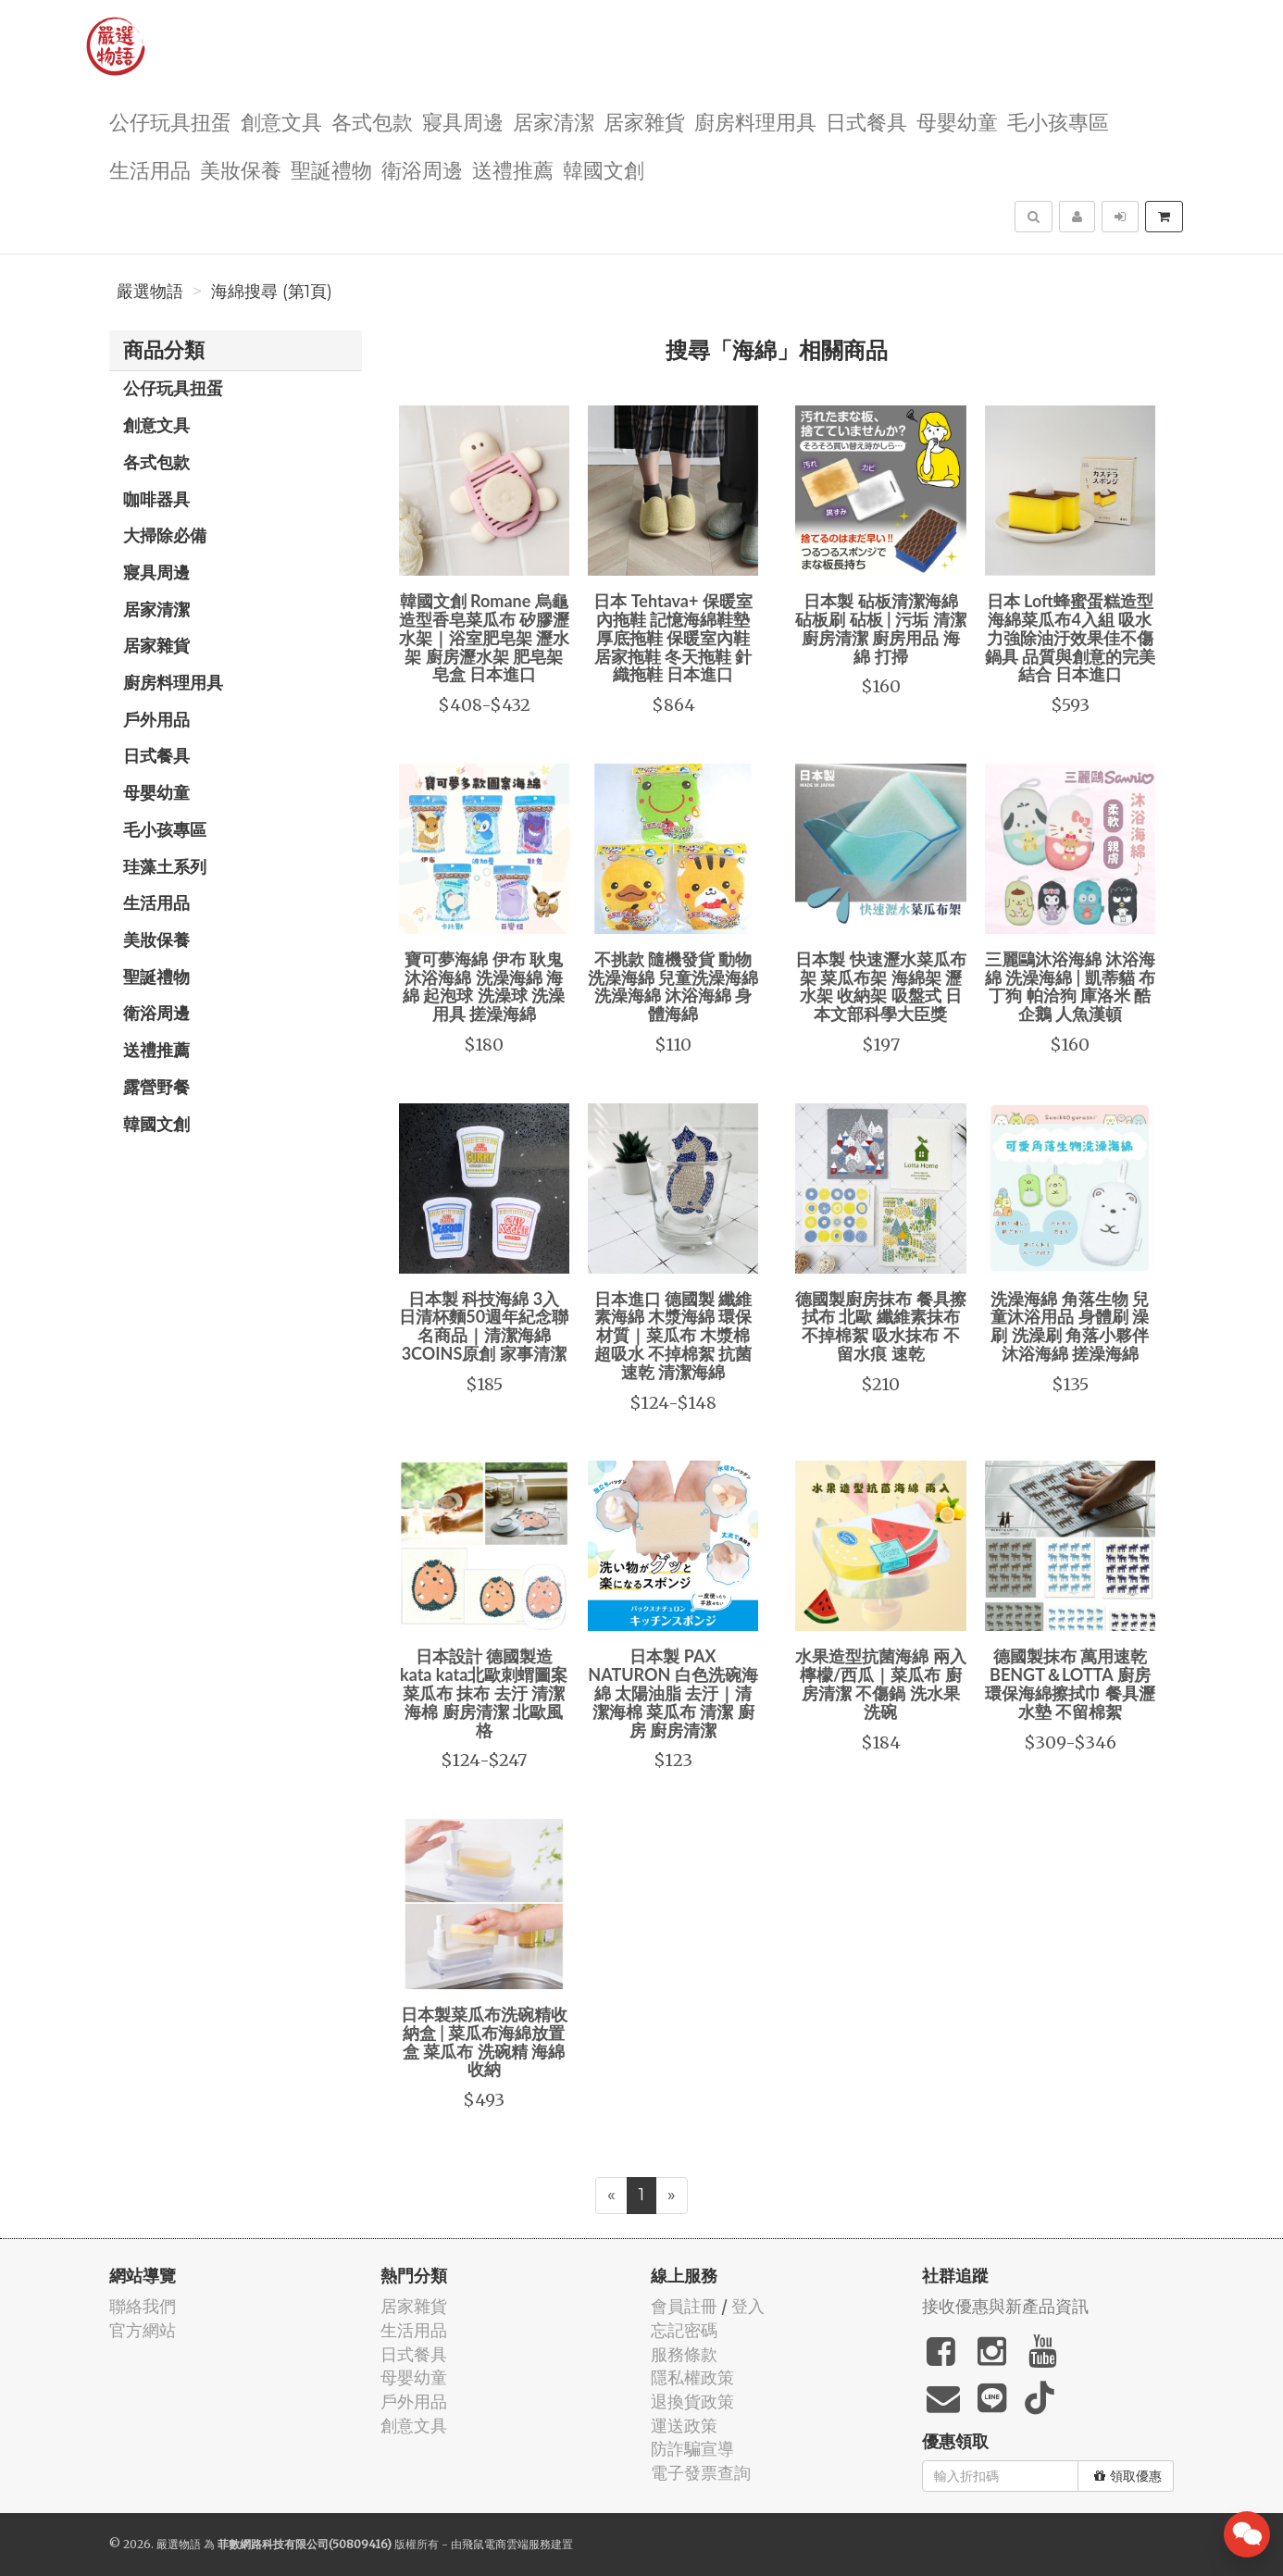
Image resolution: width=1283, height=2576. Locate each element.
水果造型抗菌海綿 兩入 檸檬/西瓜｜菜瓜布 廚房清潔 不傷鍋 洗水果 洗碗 (880, 1683)
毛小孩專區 (1058, 120)
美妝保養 (240, 169)
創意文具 (281, 120)
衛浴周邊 (422, 169)
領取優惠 (1128, 2476)
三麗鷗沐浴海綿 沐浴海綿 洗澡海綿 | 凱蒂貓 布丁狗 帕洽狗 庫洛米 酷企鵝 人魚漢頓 (1070, 986)
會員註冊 (684, 2306)
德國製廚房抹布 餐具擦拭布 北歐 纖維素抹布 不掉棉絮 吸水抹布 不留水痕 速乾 (880, 1325)
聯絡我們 (142, 2306)
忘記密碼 (684, 2330)
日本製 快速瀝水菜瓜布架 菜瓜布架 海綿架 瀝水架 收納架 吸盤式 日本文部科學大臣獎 (880, 986)
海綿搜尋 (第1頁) (271, 291)
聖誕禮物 (331, 169)
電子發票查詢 (701, 2472)
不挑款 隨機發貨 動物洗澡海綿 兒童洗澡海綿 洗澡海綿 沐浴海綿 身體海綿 (673, 986)
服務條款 (684, 2354)
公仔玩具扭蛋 (170, 120)
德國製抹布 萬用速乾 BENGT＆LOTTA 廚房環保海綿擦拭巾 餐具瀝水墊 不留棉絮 (1070, 1683)
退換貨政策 (692, 2401)
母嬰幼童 (957, 120)
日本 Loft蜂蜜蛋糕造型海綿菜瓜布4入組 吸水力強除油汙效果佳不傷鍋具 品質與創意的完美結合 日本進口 (1070, 637)
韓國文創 (603, 169)
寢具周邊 (463, 120)
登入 (748, 2306)
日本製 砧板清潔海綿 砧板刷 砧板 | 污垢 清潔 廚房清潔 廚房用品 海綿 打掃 (880, 628)
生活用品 (150, 169)
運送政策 (684, 2425)
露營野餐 (156, 1086)
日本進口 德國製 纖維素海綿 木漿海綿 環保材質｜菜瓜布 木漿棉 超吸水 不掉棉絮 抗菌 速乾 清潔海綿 (673, 1335)
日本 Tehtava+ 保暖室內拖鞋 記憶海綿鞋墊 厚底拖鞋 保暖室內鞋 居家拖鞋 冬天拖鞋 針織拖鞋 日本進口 (673, 637)
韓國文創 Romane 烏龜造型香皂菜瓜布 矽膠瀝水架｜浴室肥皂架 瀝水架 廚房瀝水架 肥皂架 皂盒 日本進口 (484, 637)
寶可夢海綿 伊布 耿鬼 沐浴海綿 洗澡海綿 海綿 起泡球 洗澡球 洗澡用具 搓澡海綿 (484, 986)
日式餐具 (866, 120)
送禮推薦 (513, 169)
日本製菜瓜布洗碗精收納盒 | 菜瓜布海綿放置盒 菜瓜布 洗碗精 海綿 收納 (484, 2041)
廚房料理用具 (755, 120)
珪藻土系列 (164, 866)
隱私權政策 (692, 2377)
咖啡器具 (156, 499)
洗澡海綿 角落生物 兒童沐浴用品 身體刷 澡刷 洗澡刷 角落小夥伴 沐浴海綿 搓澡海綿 (1069, 1325)
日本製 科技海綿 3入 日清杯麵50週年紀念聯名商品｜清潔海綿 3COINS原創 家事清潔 (483, 1325)
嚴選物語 (150, 291)
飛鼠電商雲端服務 (506, 2544)
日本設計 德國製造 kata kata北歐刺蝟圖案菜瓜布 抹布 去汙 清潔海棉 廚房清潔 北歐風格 (483, 1692)
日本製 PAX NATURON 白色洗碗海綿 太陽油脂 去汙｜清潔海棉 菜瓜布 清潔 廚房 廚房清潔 (672, 1692)
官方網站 (142, 2330)
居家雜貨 (644, 120)
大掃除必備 (164, 535)
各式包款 (372, 120)
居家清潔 (553, 120)
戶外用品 (156, 719)
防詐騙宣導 (692, 2448)
